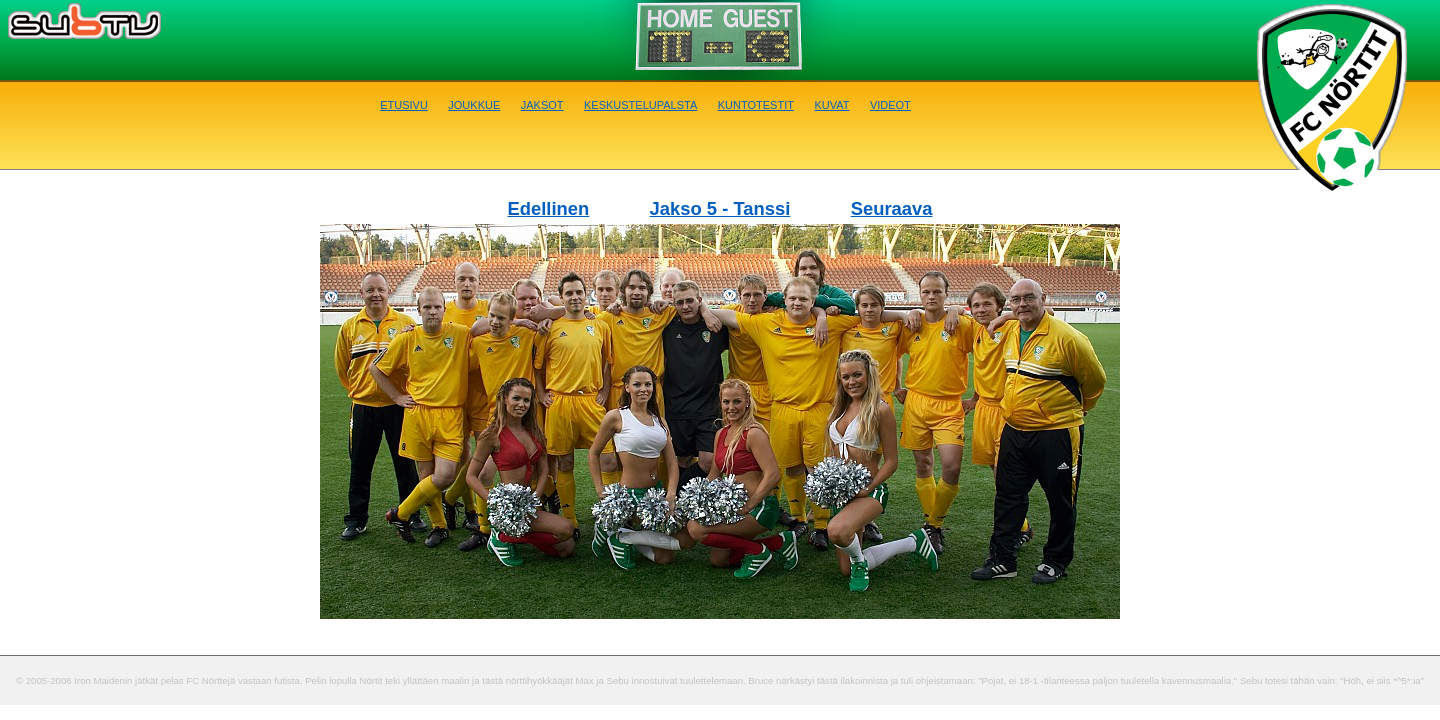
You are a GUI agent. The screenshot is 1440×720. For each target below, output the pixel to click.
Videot (890, 103)
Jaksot (542, 103)
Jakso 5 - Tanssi (720, 208)
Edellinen (549, 208)
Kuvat (831, 103)
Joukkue (474, 103)
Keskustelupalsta (640, 103)
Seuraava (892, 208)
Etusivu (404, 103)
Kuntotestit (756, 103)
